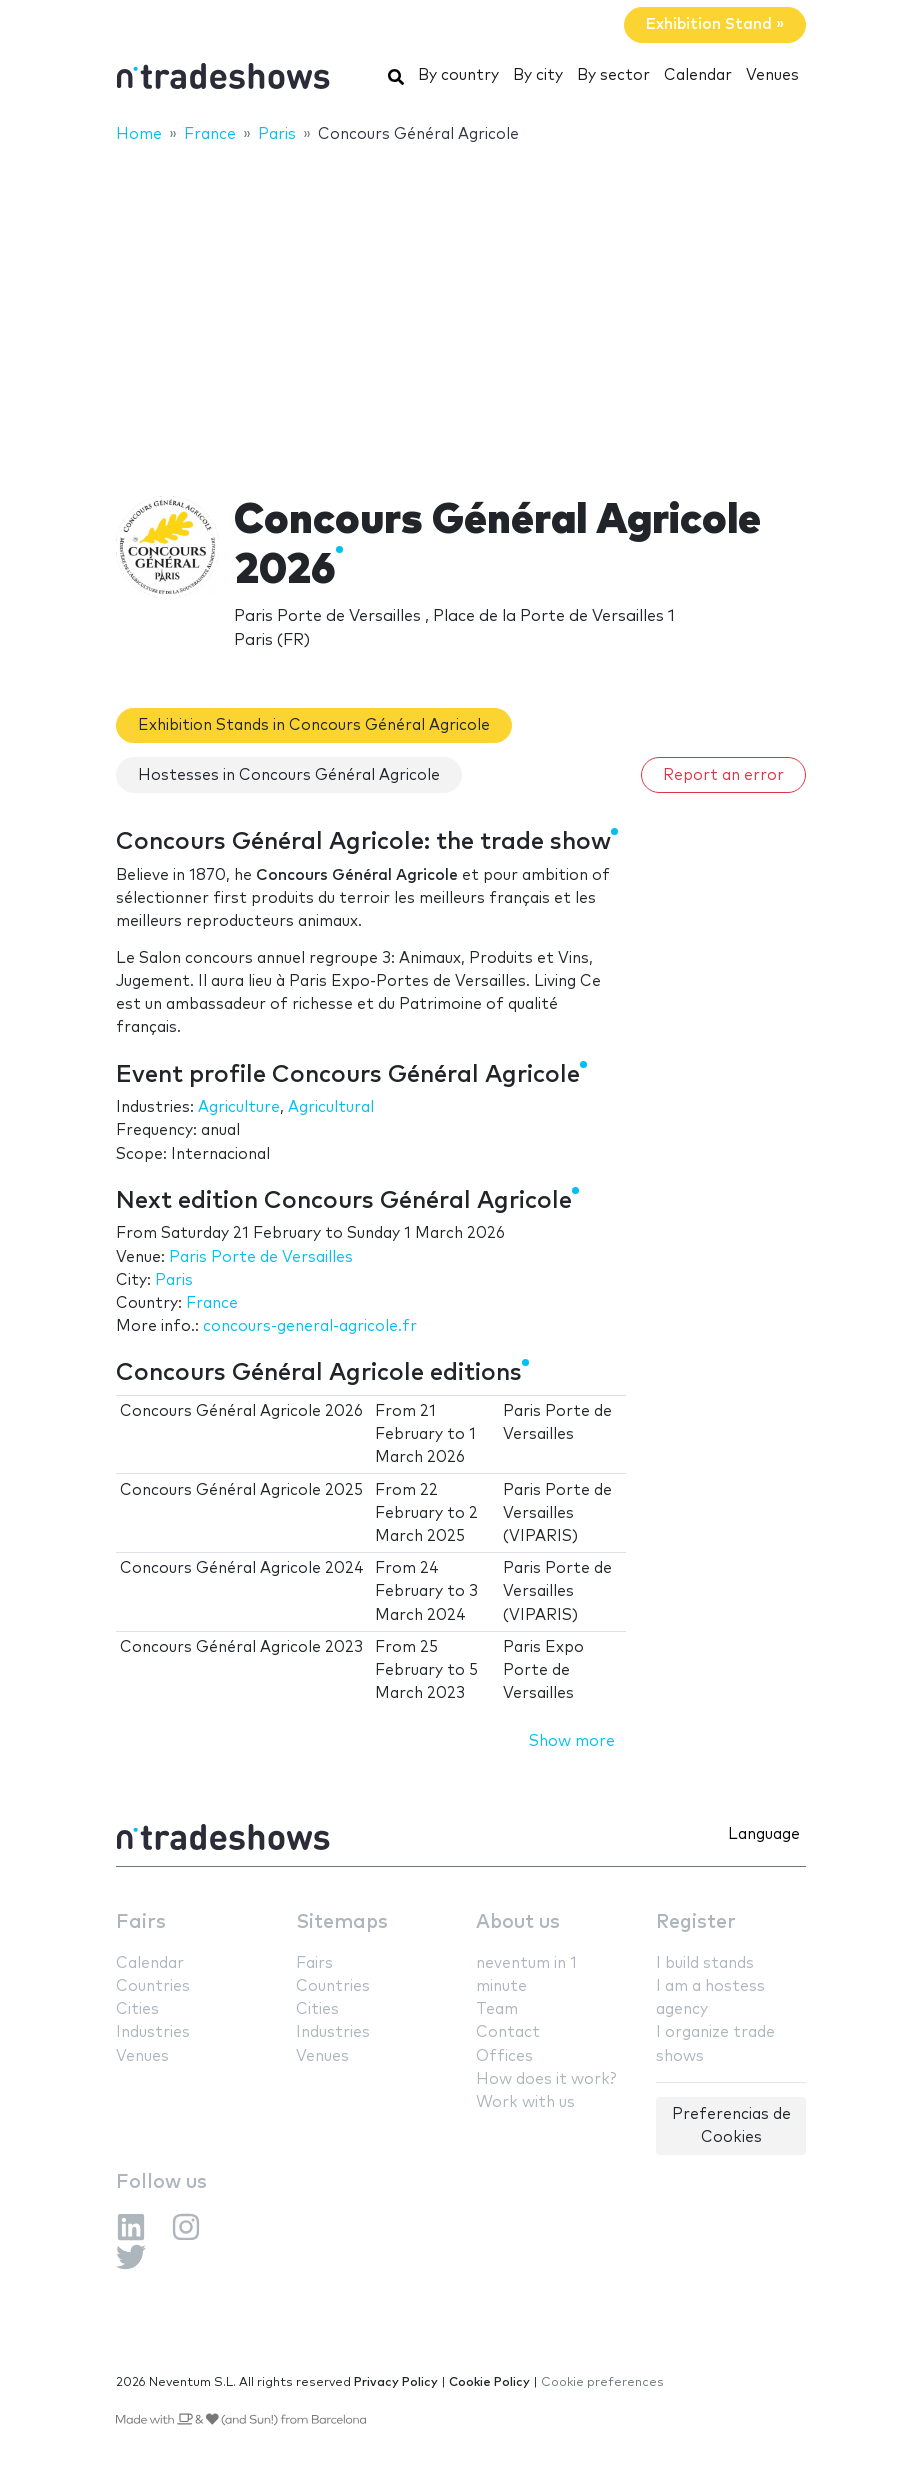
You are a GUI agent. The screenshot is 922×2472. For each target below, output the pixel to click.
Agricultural (331, 1107)
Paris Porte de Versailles (261, 1257)
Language (764, 1834)
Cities (137, 2009)
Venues (772, 75)
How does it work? (546, 2079)
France (212, 1303)
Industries (153, 2032)
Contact (508, 2032)
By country (458, 75)
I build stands (705, 1963)
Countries (153, 1986)
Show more (572, 1741)
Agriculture (239, 1107)
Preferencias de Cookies (731, 2126)
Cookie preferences (602, 2382)
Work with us (525, 2102)
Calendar (698, 75)
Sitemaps (342, 1922)
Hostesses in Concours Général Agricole (289, 775)
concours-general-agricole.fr (310, 1326)
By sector (613, 75)
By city (538, 75)
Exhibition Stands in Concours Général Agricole (314, 725)
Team (497, 2009)
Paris (174, 1280)
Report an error (723, 775)
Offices (504, 2056)
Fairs (141, 1922)
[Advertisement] (461, 307)
